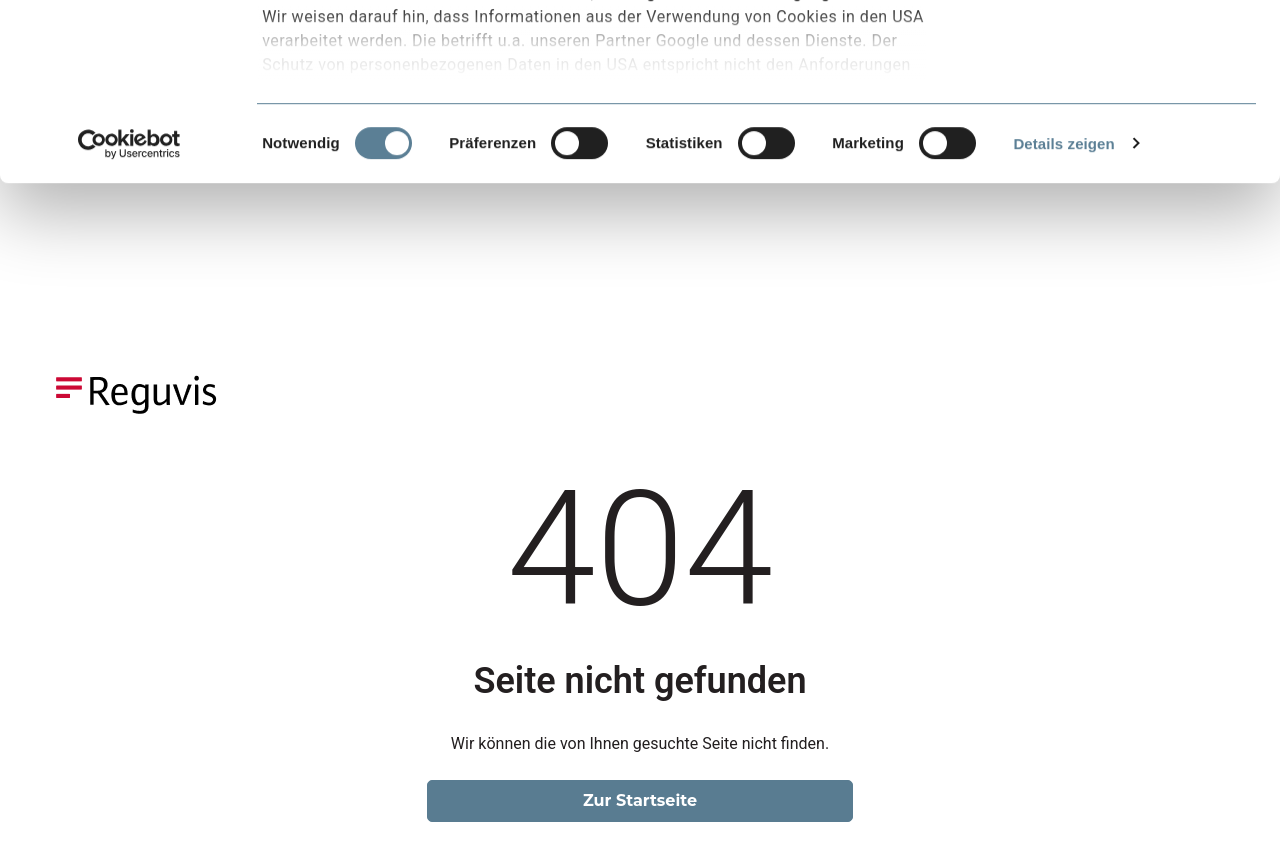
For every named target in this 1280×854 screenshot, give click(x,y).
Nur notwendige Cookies (1113, 108)
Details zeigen (1063, 319)
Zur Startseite (640, 800)
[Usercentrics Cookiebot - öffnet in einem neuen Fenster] (129, 320)
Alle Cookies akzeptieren (1113, 49)
